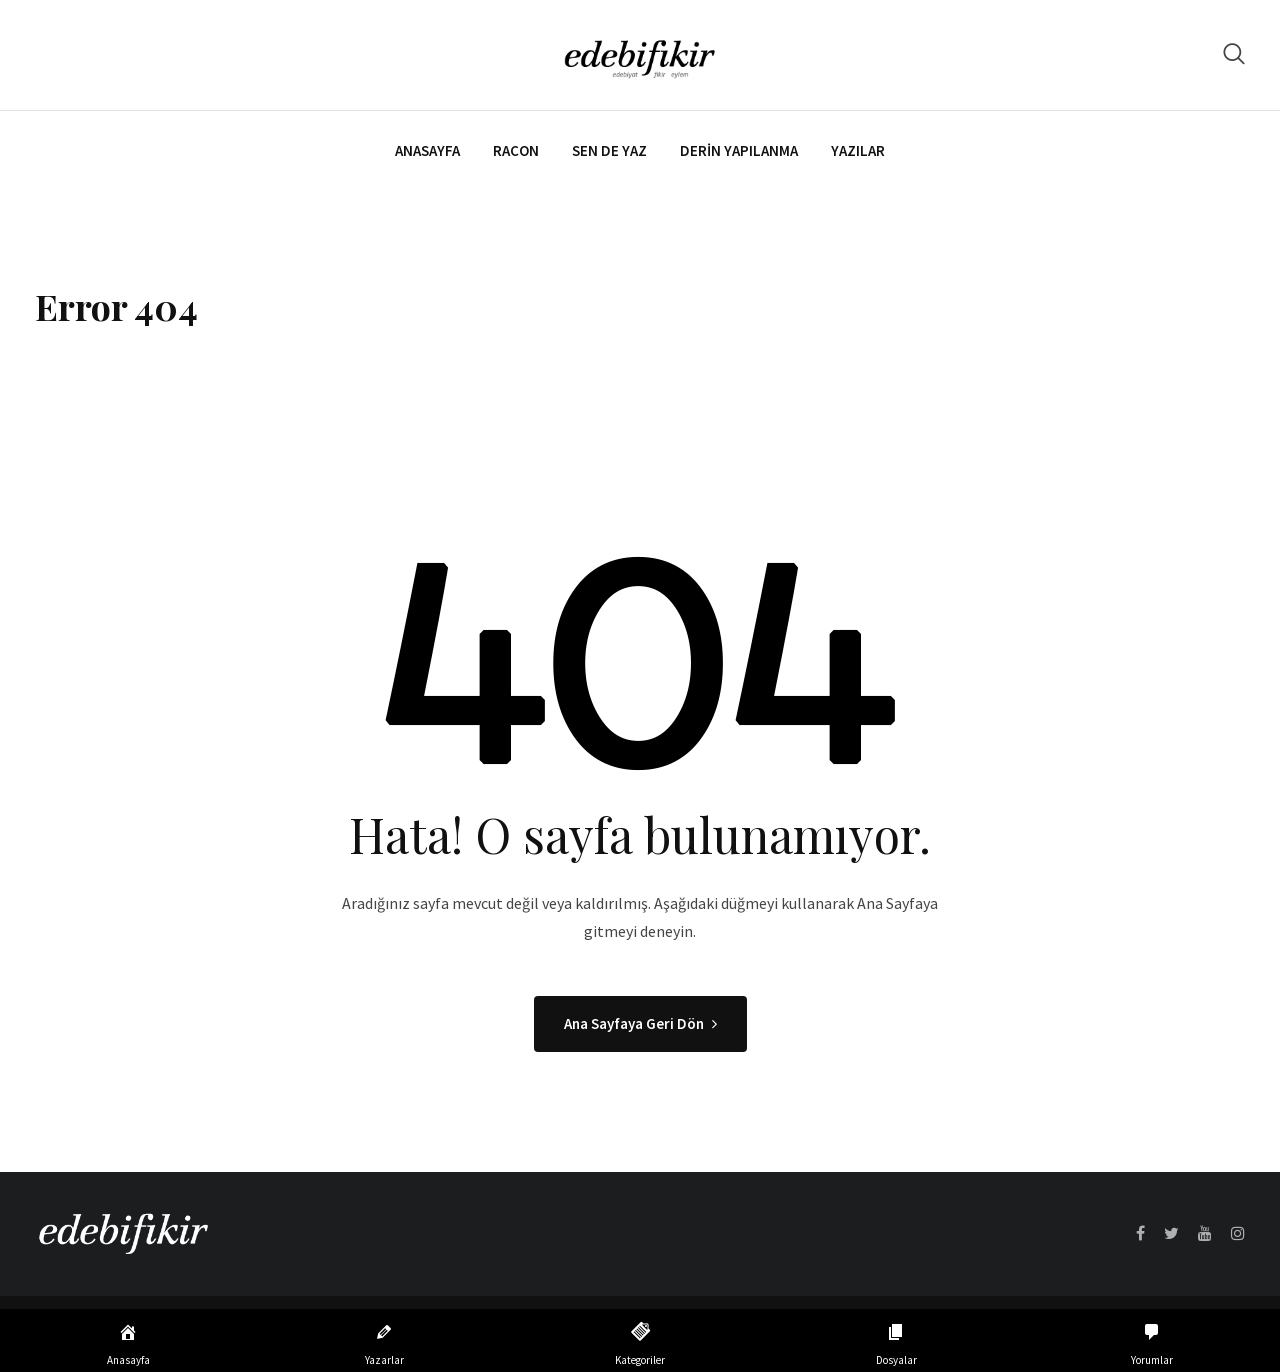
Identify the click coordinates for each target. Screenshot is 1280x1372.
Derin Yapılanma (739, 150)
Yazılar (858, 150)
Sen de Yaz (609, 150)
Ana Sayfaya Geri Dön (640, 1023)
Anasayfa (427, 150)
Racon (516, 150)
